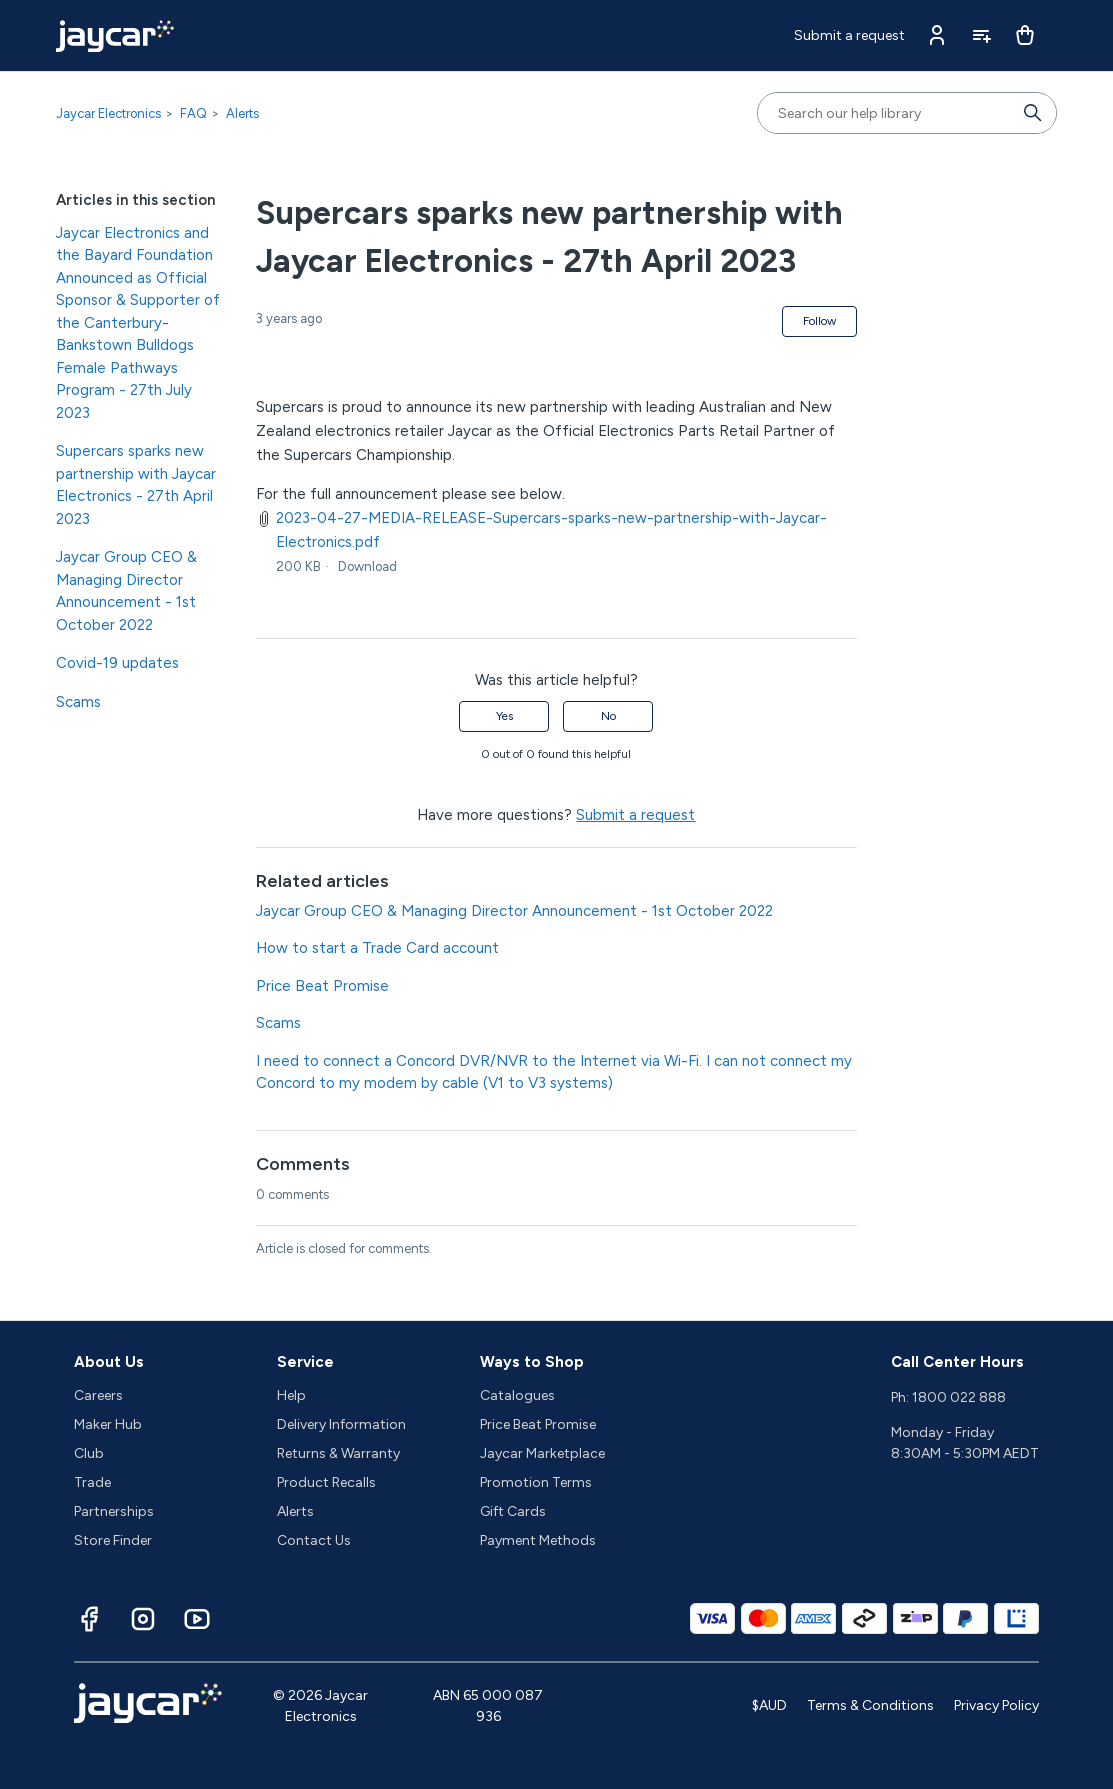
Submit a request (849, 35)
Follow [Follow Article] (819, 321)
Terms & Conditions (870, 1705)
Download (367, 566)
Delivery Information (341, 1424)
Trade (92, 1482)
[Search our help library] (887, 113)
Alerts (242, 113)
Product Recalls (326, 1482)
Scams (78, 702)
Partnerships (114, 1511)
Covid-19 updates (117, 663)
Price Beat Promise (322, 986)
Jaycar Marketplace (542, 1453)
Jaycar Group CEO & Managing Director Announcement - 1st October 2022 (126, 591)
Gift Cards (513, 1511)
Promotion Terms (536, 1482)
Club (89, 1453)
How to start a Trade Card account (377, 948)
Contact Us (314, 1540)
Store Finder (113, 1540)
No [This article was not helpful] (608, 716)
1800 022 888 (959, 1397)
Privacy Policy (996, 1705)
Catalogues (517, 1395)
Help (291, 1395)
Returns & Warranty (338, 1453)
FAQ (193, 113)
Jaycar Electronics (108, 113)
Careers (98, 1395)
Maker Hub (108, 1424)
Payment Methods (538, 1540)
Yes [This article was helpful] (504, 716)
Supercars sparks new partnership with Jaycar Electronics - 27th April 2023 (136, 485)
